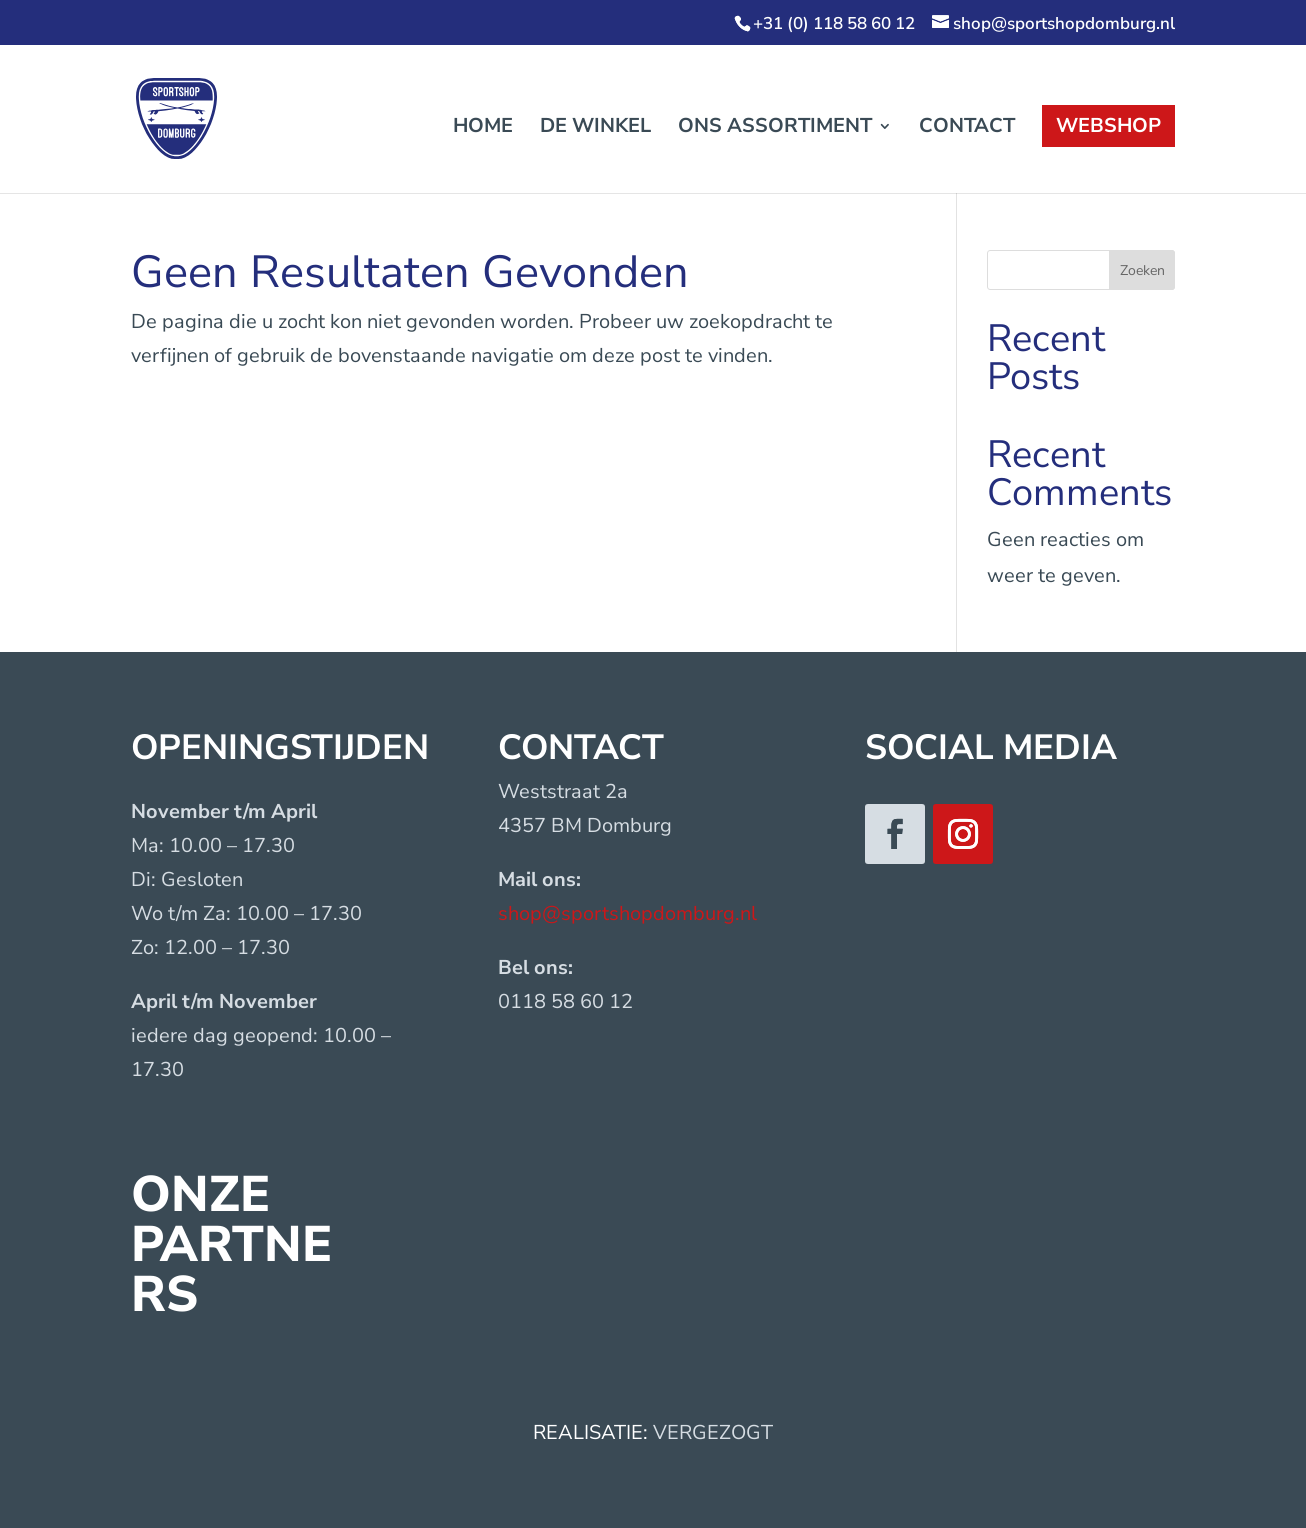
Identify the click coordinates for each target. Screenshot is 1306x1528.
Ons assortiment (775, 129)
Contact (967, 129)
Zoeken (1142, 270)
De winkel (595, 129)
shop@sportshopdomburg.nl (627, 913)
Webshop (1108, 125)
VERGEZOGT (713, 1432)
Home (483, 129)
